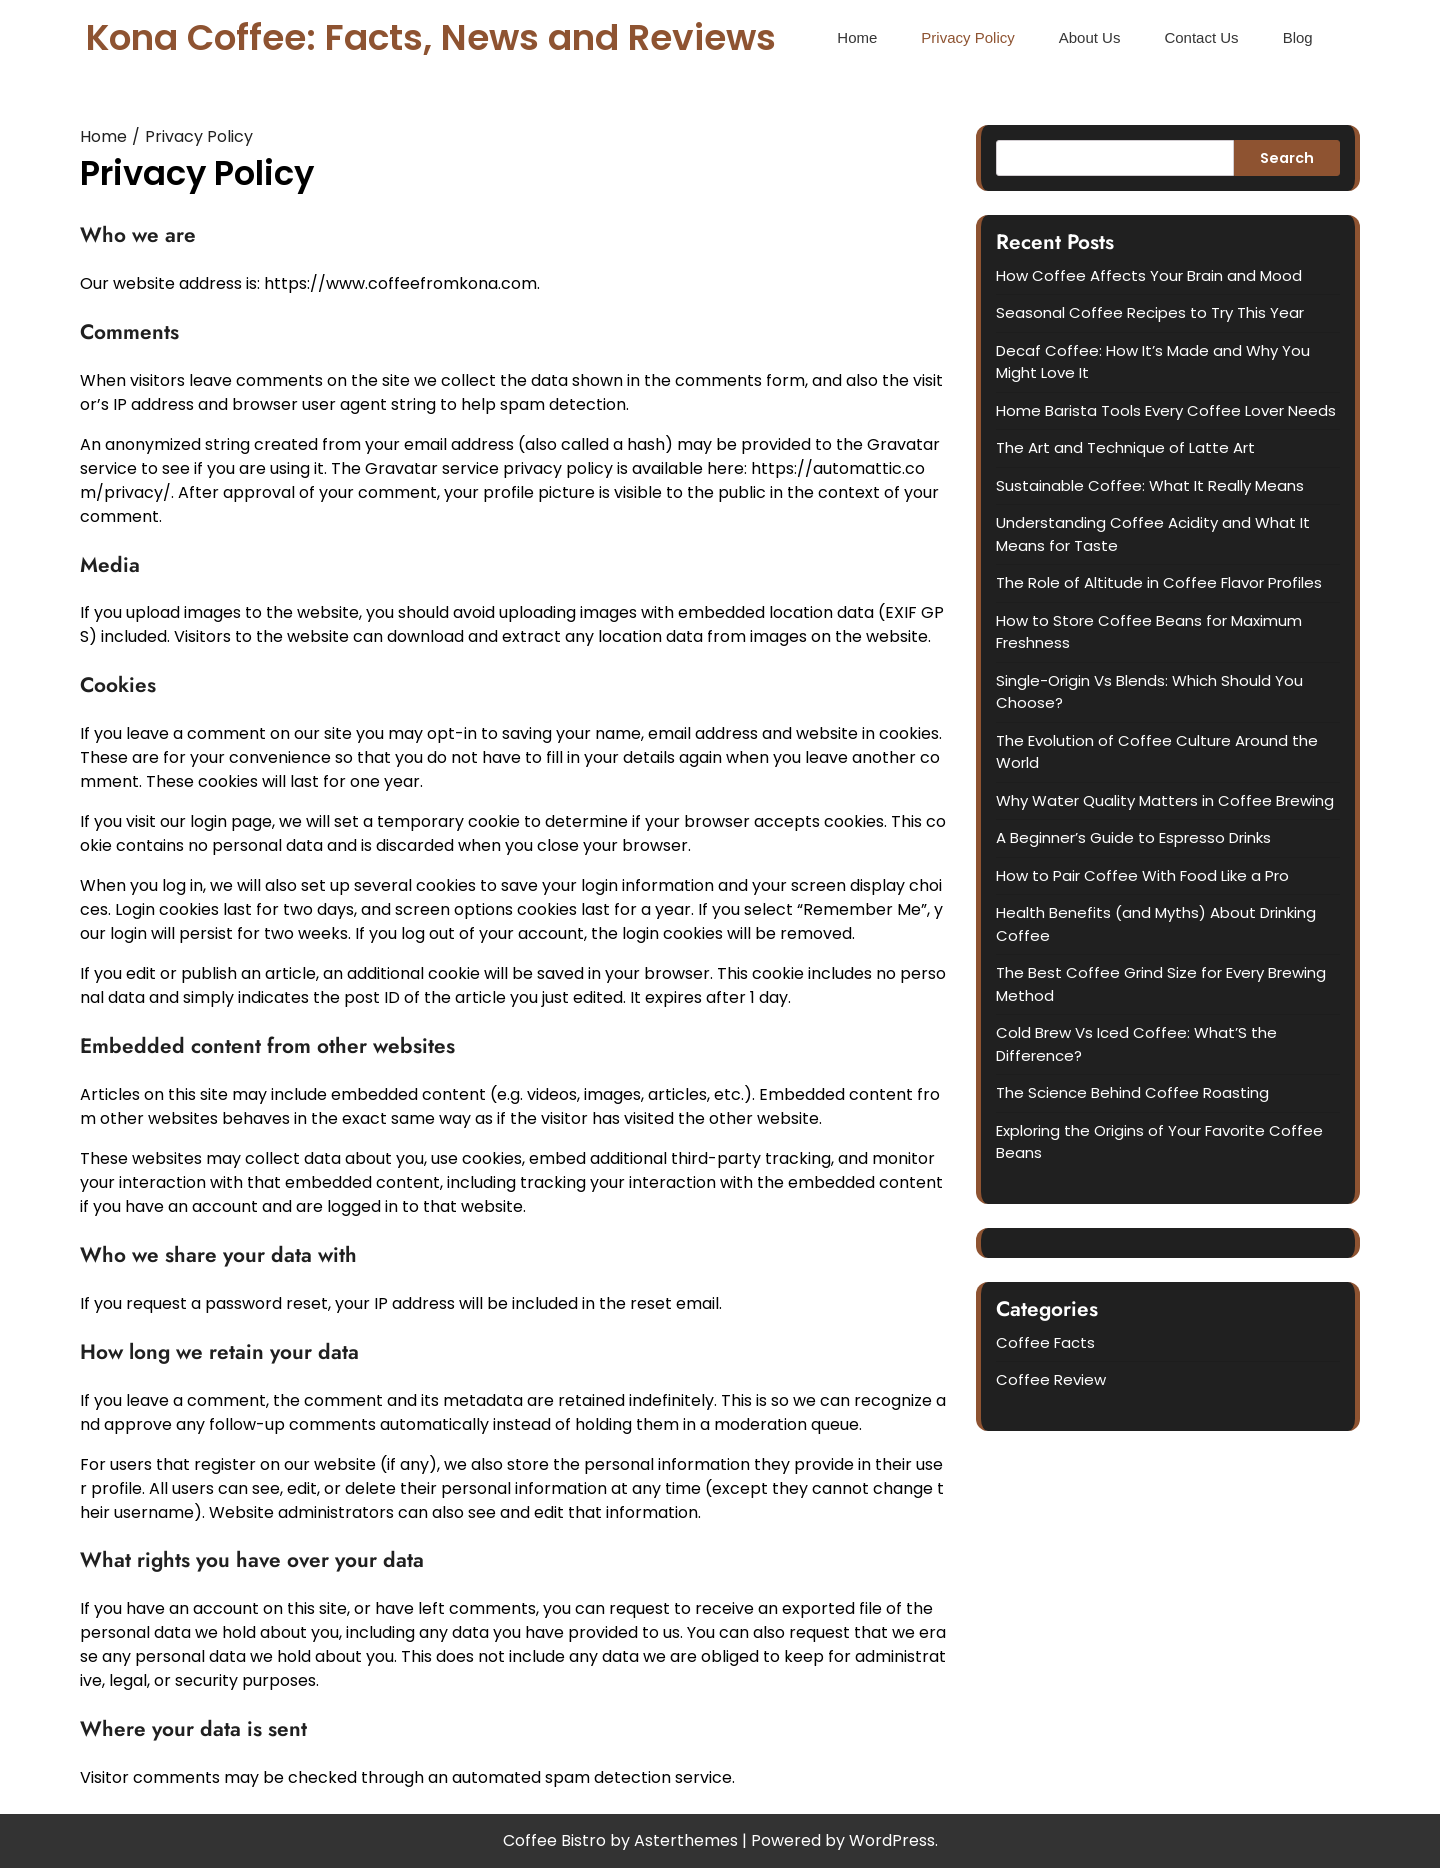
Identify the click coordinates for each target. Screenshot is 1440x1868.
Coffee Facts (1045, 1342)
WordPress (892, 1840)
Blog (1298, 37)
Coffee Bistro (554, 1840)
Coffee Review (1051, 1379)
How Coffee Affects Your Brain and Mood (1149, 275)
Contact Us (1201, 37)
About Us (1090, 37)
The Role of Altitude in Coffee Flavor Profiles (1159, 582)
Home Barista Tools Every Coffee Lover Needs (1166, 410)
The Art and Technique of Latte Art (1125, 447)
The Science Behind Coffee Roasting (1132, 1092)
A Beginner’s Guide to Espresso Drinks (1133, 837)
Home (857, 37)
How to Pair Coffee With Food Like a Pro (1142, 875)
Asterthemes (686, 1840)
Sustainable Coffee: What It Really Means (1150, 485)
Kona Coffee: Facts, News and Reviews (431, 37)
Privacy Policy (967, 37)
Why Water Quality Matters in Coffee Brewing (1165, 800)
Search (1287, 158)
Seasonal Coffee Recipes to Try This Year (1150, 312)
